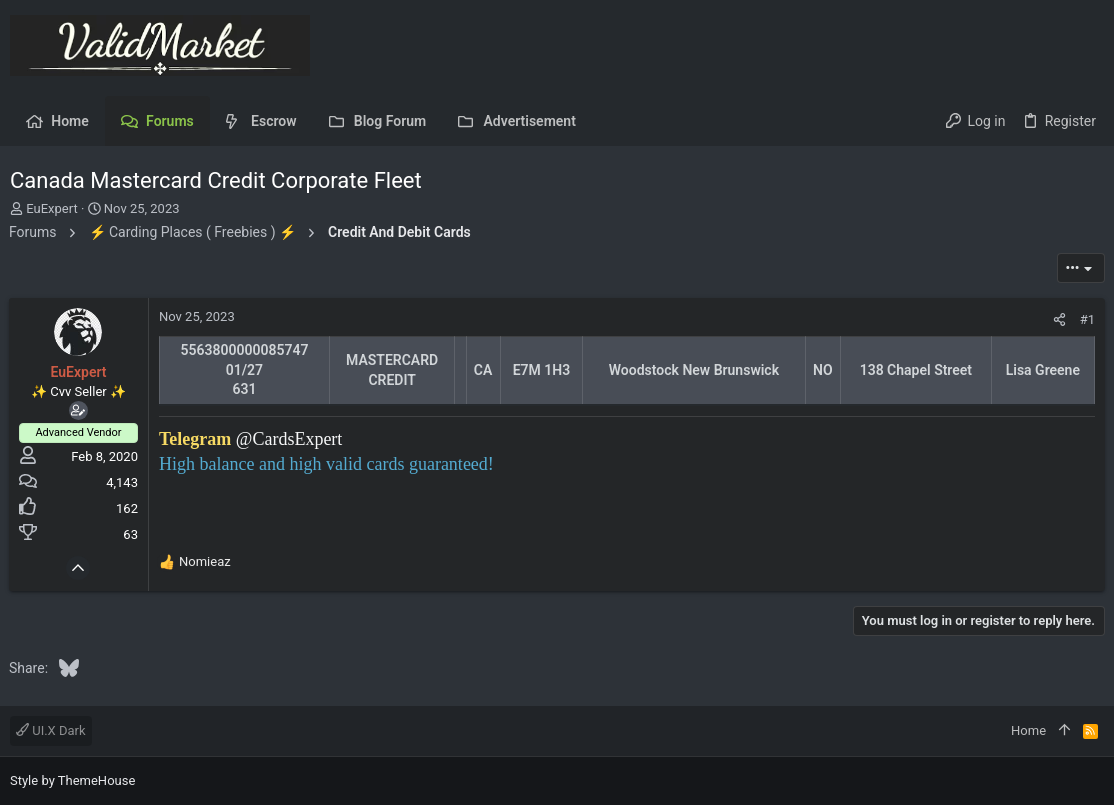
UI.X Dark (51, 730)
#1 (1086, 319)
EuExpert (51, 208)
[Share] (1058, 319)
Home (1028, 730)
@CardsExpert (290, 439)
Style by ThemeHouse (72, 780)
